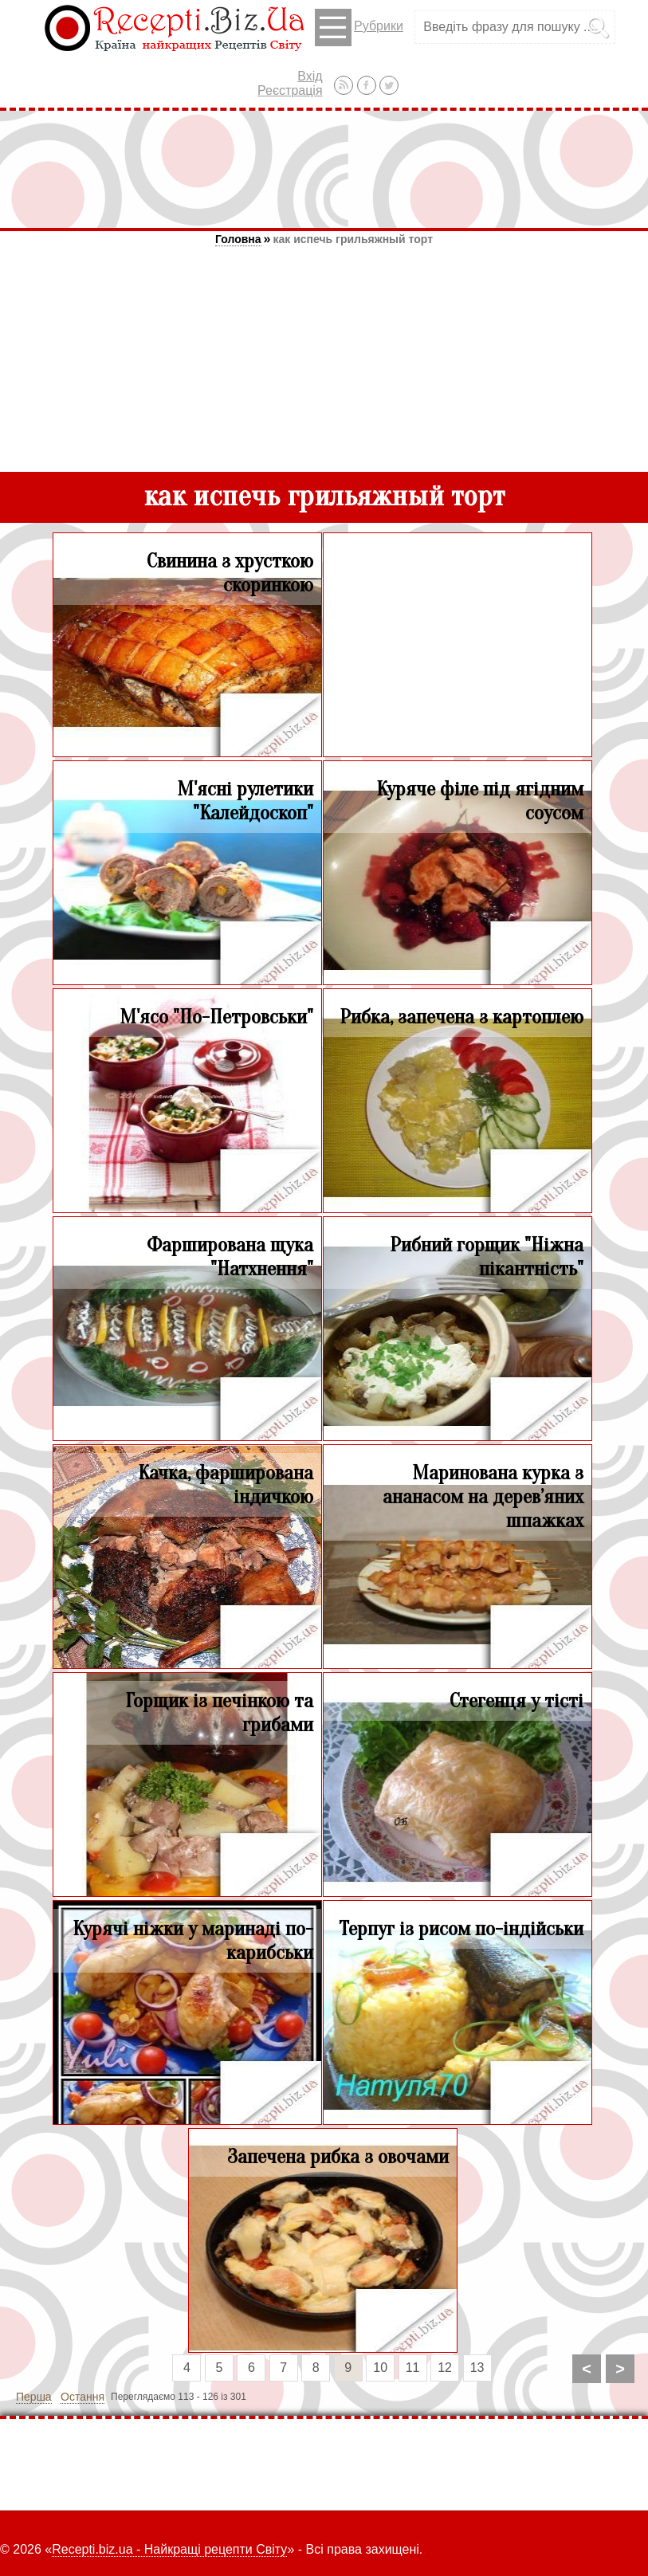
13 (477, 2367)
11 (413, 2367)
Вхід (309, 76)
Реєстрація (290, 90)
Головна (238, 239)
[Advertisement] (324, 169)
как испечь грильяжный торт (353, 239)
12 (445, 2367)
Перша (34, 2396)
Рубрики (359, 27)
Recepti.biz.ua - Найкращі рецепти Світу (169, 2549)
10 (380, 2367)
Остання (82, 2396)
